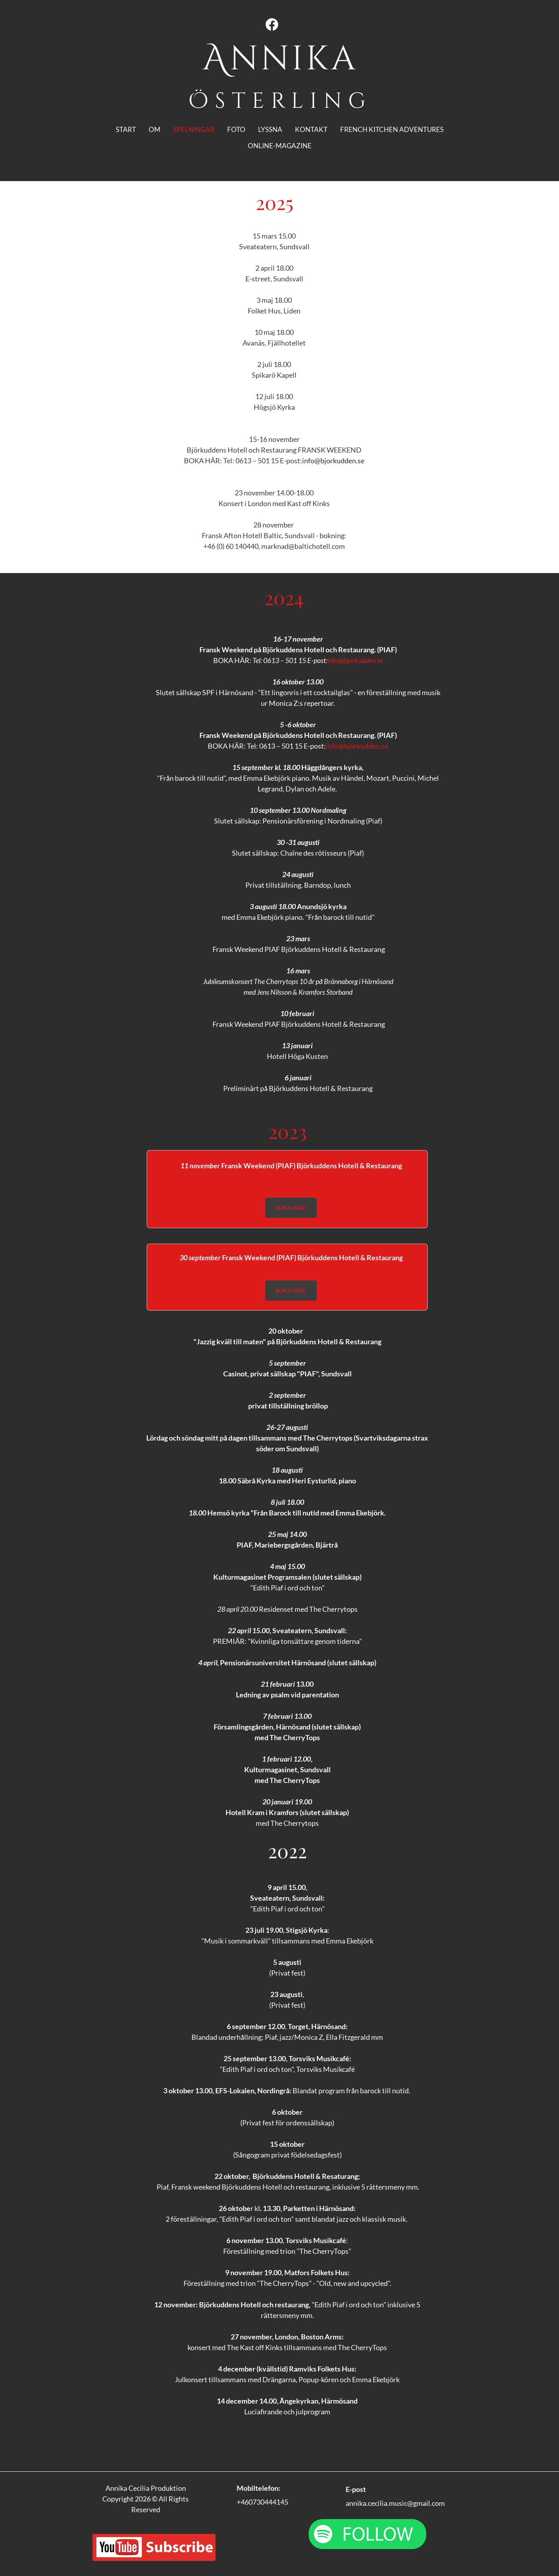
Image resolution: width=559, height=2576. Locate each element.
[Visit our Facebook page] (272, 24)
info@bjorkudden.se (333, 460)
